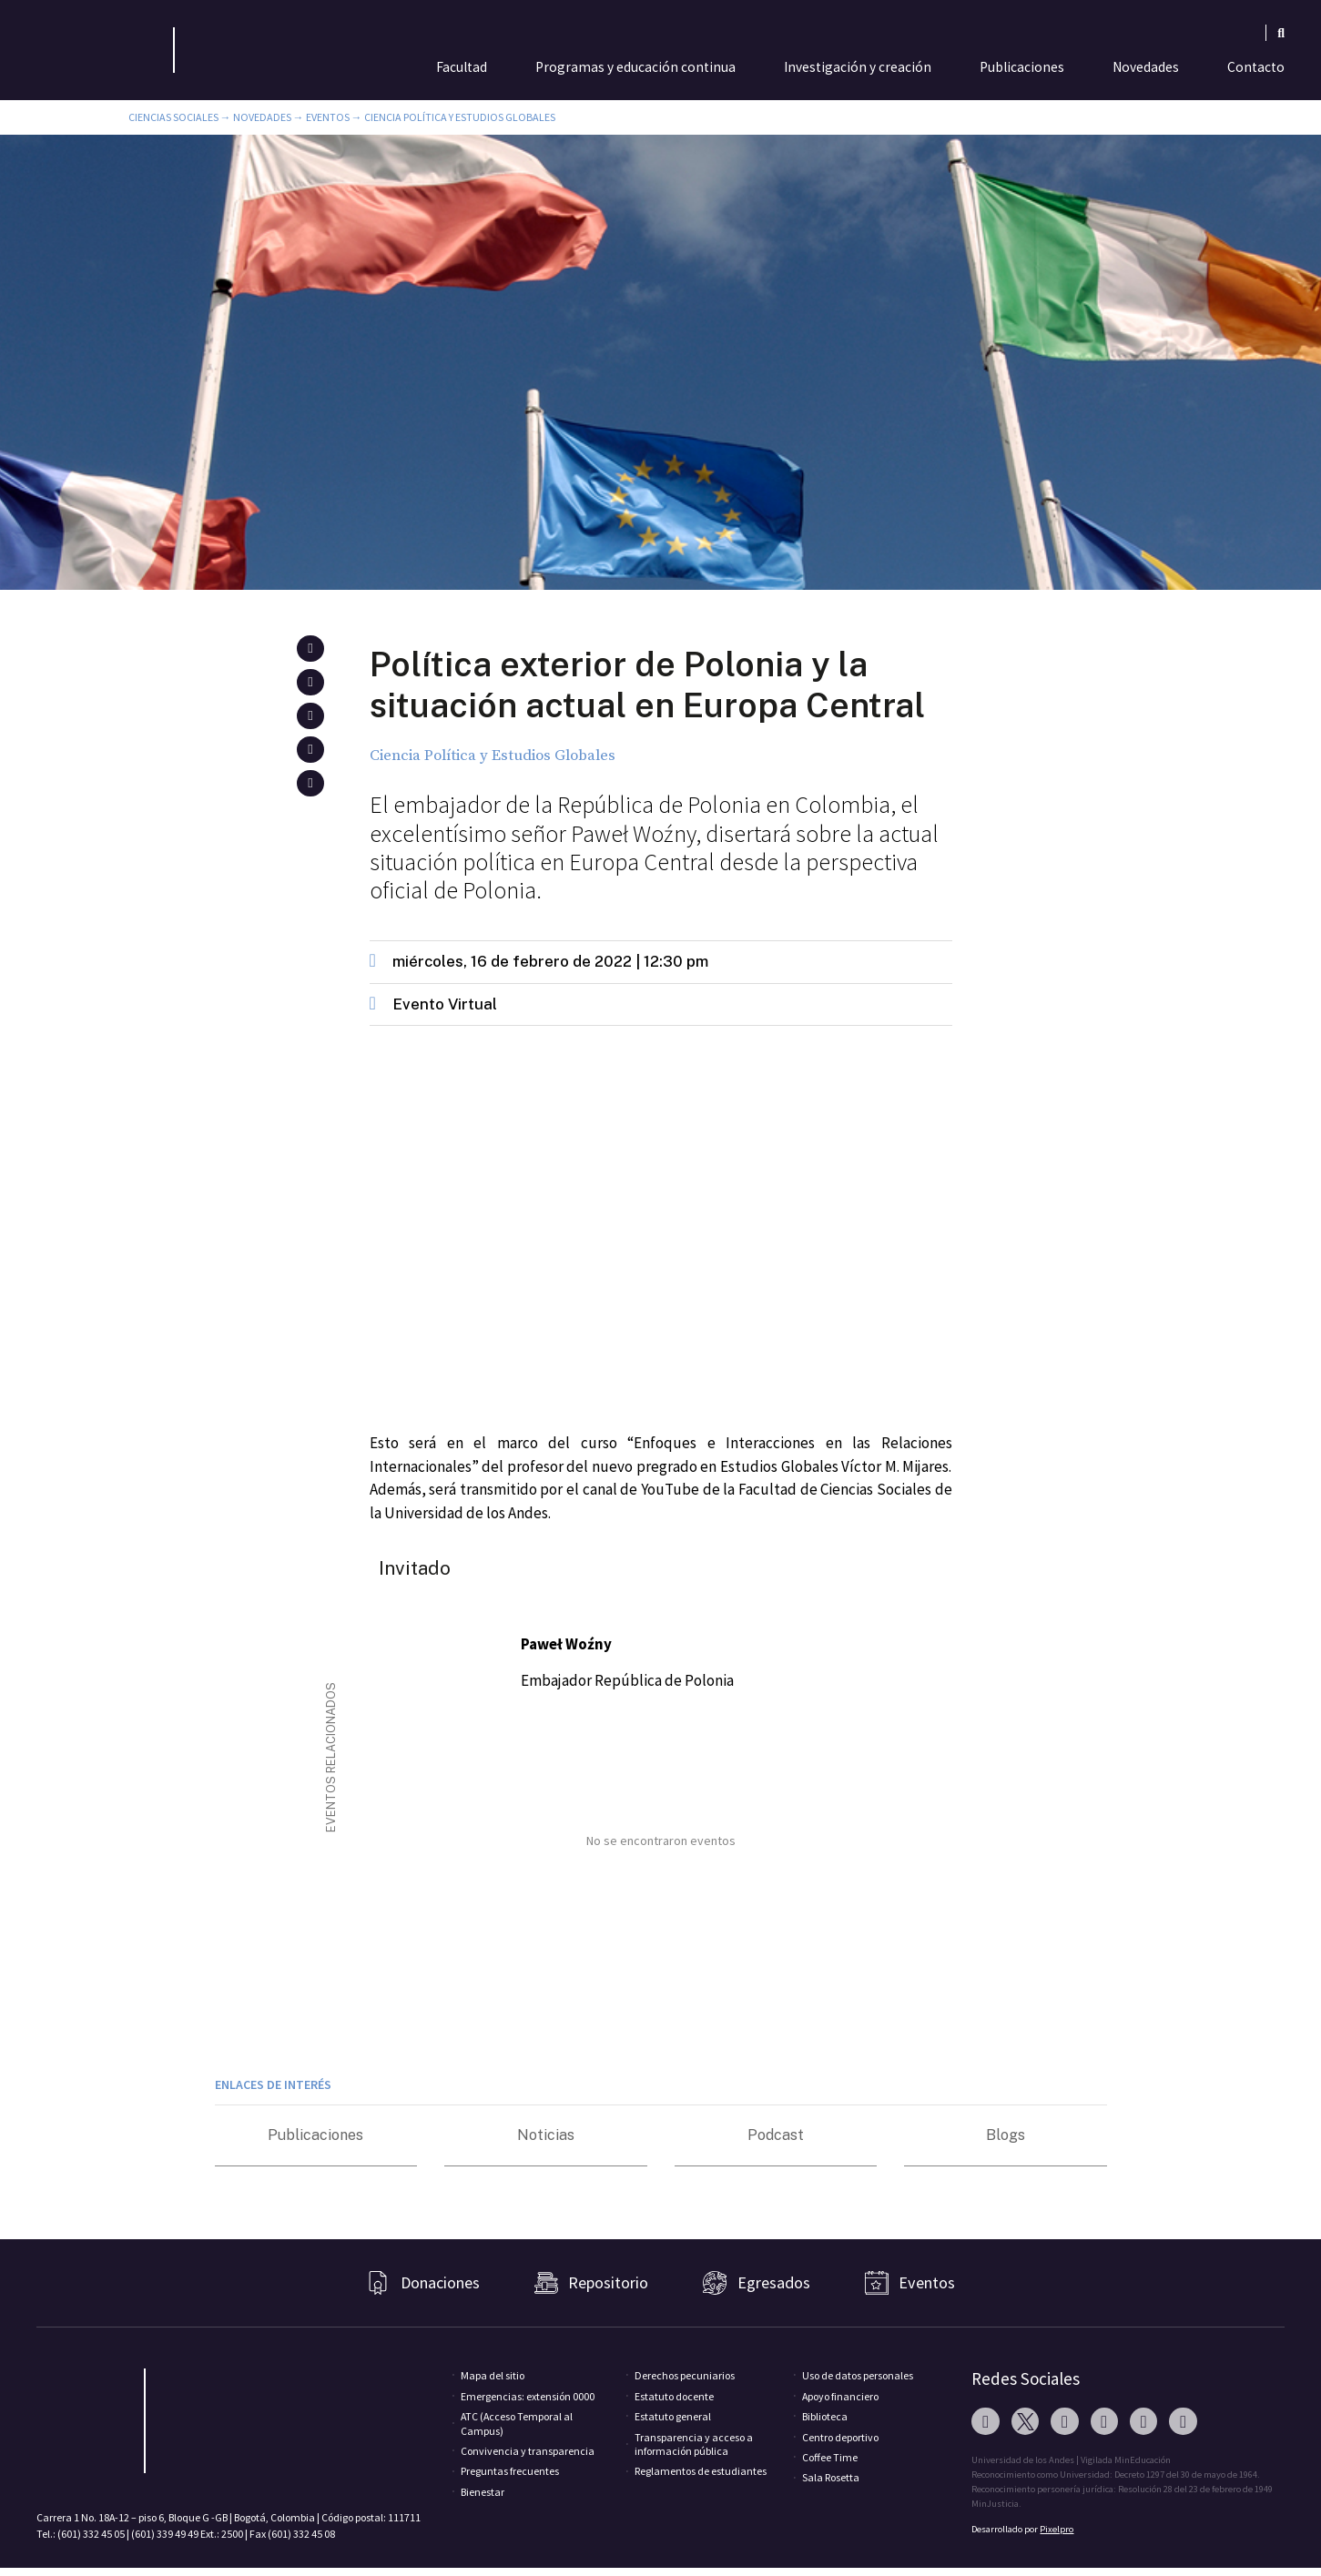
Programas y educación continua (635, 67)
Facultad (461, 67)
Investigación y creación (857, 67)
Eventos (328, 117)
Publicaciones (1022, 67)
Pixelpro (1056, 2529)
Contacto (1256, 67)
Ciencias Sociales (173, 117)
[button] (310, 648)
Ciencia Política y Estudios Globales (459, 117)
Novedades (1146, 67)
